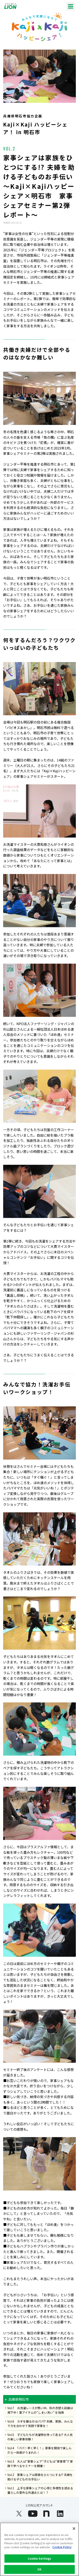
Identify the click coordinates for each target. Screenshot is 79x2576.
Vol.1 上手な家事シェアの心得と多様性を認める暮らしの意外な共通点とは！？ (40, 2490)
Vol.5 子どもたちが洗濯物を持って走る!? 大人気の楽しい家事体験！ (40, 2437)
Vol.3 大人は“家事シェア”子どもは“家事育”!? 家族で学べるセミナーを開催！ (40, 2463)
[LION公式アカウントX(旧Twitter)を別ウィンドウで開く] (19, 2513)
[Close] (74, 2528)
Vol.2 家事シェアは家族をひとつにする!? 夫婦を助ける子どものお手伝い (40, 2477)
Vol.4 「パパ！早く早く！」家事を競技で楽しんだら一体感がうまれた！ (39, 2450)
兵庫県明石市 (18, 2399)
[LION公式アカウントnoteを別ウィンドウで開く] (46, 2513)
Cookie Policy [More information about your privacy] (61, 2547)
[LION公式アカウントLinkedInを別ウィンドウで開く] (60, 2513)
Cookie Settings (39, 2559)
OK (39, 2570)
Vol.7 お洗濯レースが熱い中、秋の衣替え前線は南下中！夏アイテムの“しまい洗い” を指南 (40, 2410)
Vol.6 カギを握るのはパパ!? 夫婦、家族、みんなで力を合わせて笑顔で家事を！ (40, 2423)
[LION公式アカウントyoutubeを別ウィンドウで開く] (32, 2513)
